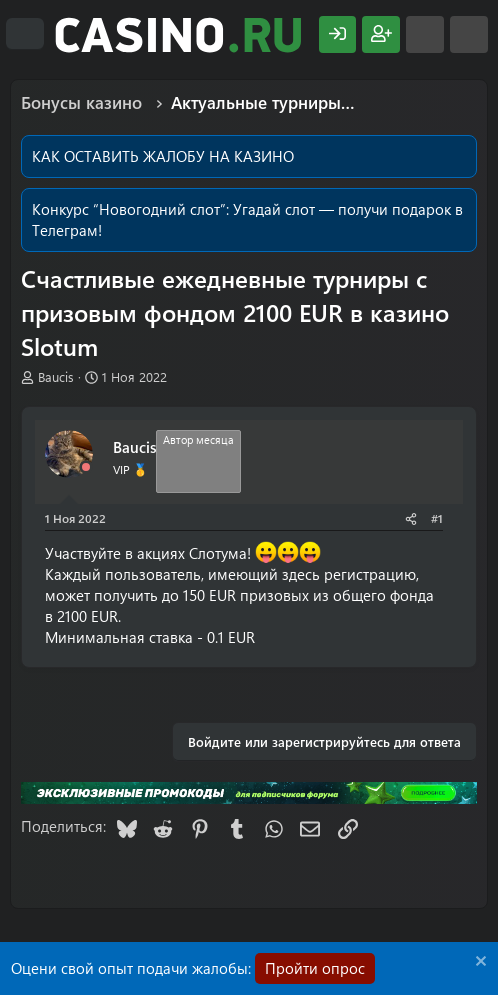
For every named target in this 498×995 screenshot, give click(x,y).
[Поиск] (469, 34)
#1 (437, 518)
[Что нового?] (425, 34)
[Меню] (25, 34)
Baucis (56, 376)
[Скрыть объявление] (478, 963)
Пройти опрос (315, 968)
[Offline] (86, 467)
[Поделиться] (411, 518)
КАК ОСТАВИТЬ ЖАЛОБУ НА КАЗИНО (163, 156)
